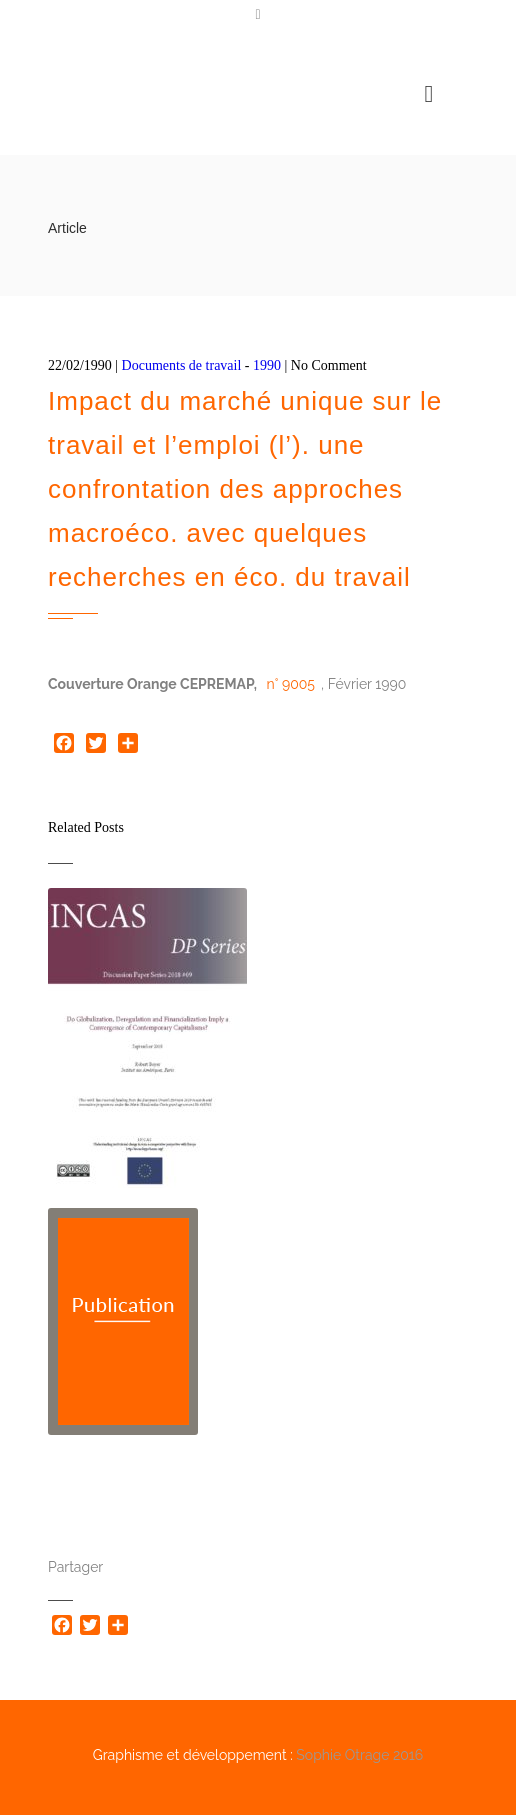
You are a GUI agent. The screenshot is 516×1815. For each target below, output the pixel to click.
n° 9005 (291, 684)
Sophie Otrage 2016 (359, 1755)
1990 (267, 365)
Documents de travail (182, 365)
